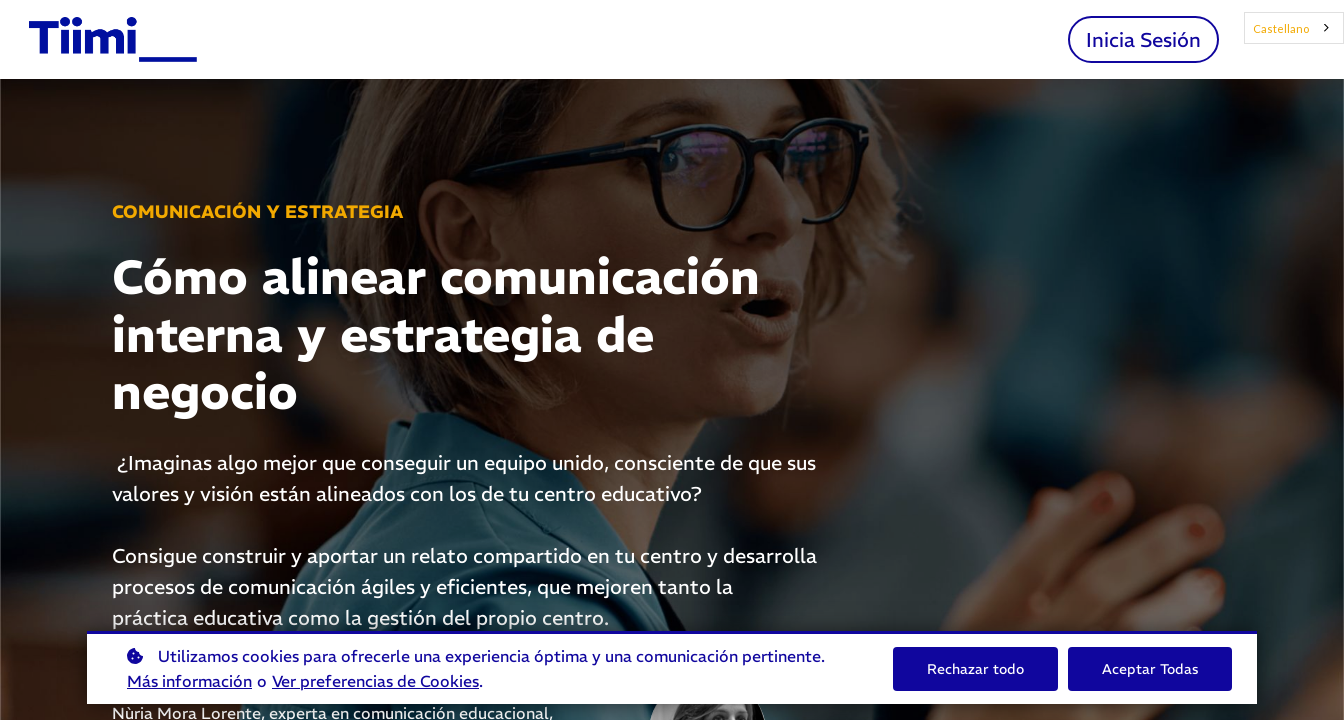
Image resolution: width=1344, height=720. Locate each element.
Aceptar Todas (1150, 669)
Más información (189, 681)
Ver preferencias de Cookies (375, 681)
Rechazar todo (975, 669)
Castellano (1281, 28)
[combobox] (1294, 28)
